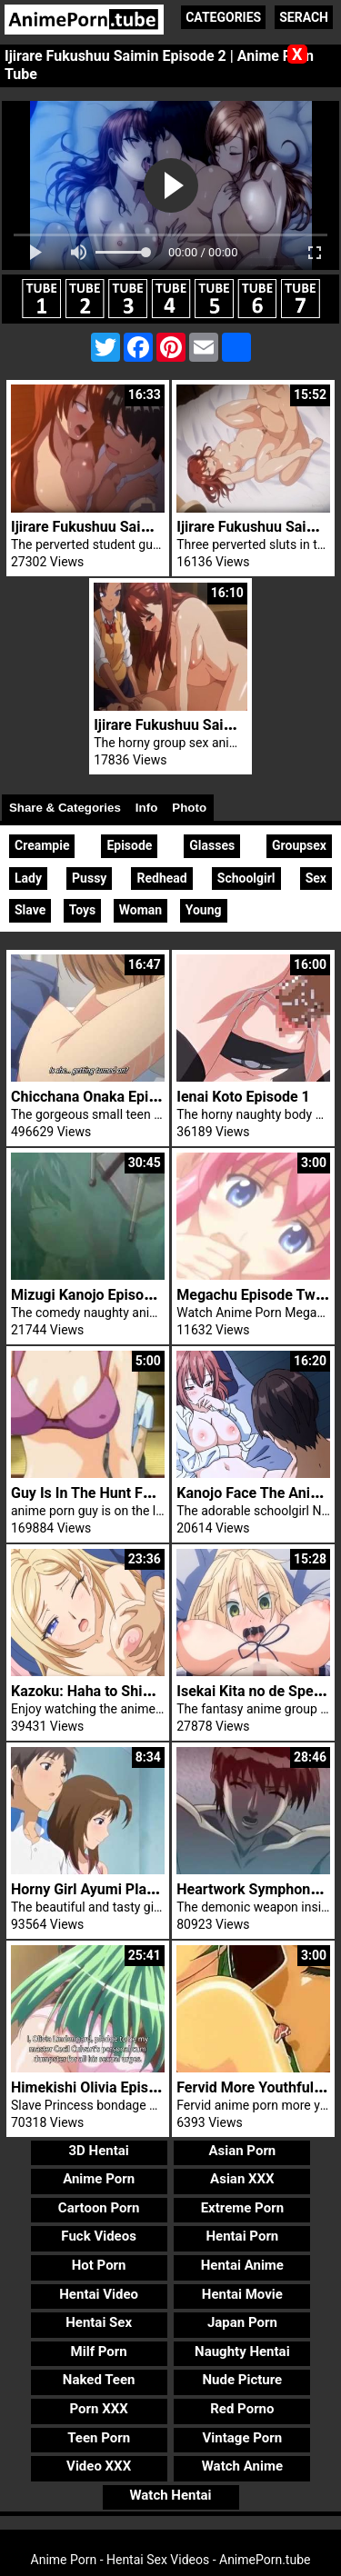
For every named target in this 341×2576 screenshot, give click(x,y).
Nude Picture (243, 2379)
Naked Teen (99, 2379)
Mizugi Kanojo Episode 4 (91, 1294)
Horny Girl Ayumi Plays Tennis (109, 1889)
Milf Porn (99, 2351)
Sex (316, 878)
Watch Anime (242, 2466)
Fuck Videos (98, 2236)
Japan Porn (242, 2322)
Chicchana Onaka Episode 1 (101, 1096)
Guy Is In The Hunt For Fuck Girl (114, 1493)
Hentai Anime (242, 2265)
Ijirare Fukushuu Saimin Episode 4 (122, 526)
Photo (189, 807)
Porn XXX (99, 2409)
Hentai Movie (242, 2294)
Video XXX (98, 2466)
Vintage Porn (243, 2438)
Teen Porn (98, 2438)
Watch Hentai (170, 2495)
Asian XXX (242, 2179)
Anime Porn (99, 2179)
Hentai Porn (242, 2236)
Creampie (42, 845)
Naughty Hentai (242, 2351)
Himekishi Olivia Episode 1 (98, 2087)
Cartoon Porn (99, 2208)
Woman (140, 910)
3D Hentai (98, 2150)
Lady (28, 878)
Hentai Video (98, 2294)
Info (146, 807)
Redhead (161, 878)
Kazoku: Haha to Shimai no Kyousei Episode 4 (160, 1691)
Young (204, 910)
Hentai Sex (98, 2322)
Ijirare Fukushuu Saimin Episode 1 (205, 725)
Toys (82, 910)
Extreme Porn (242, 2208)
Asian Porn (242, 2150)
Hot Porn (99, 2265)
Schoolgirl (246, 878)
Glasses (212, 845)
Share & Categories (65, 807)
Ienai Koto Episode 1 (243, 1096)
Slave (30, 910)
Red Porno (242, 2409)
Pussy (89, 878)
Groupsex (299, 845)
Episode (129, 845)
